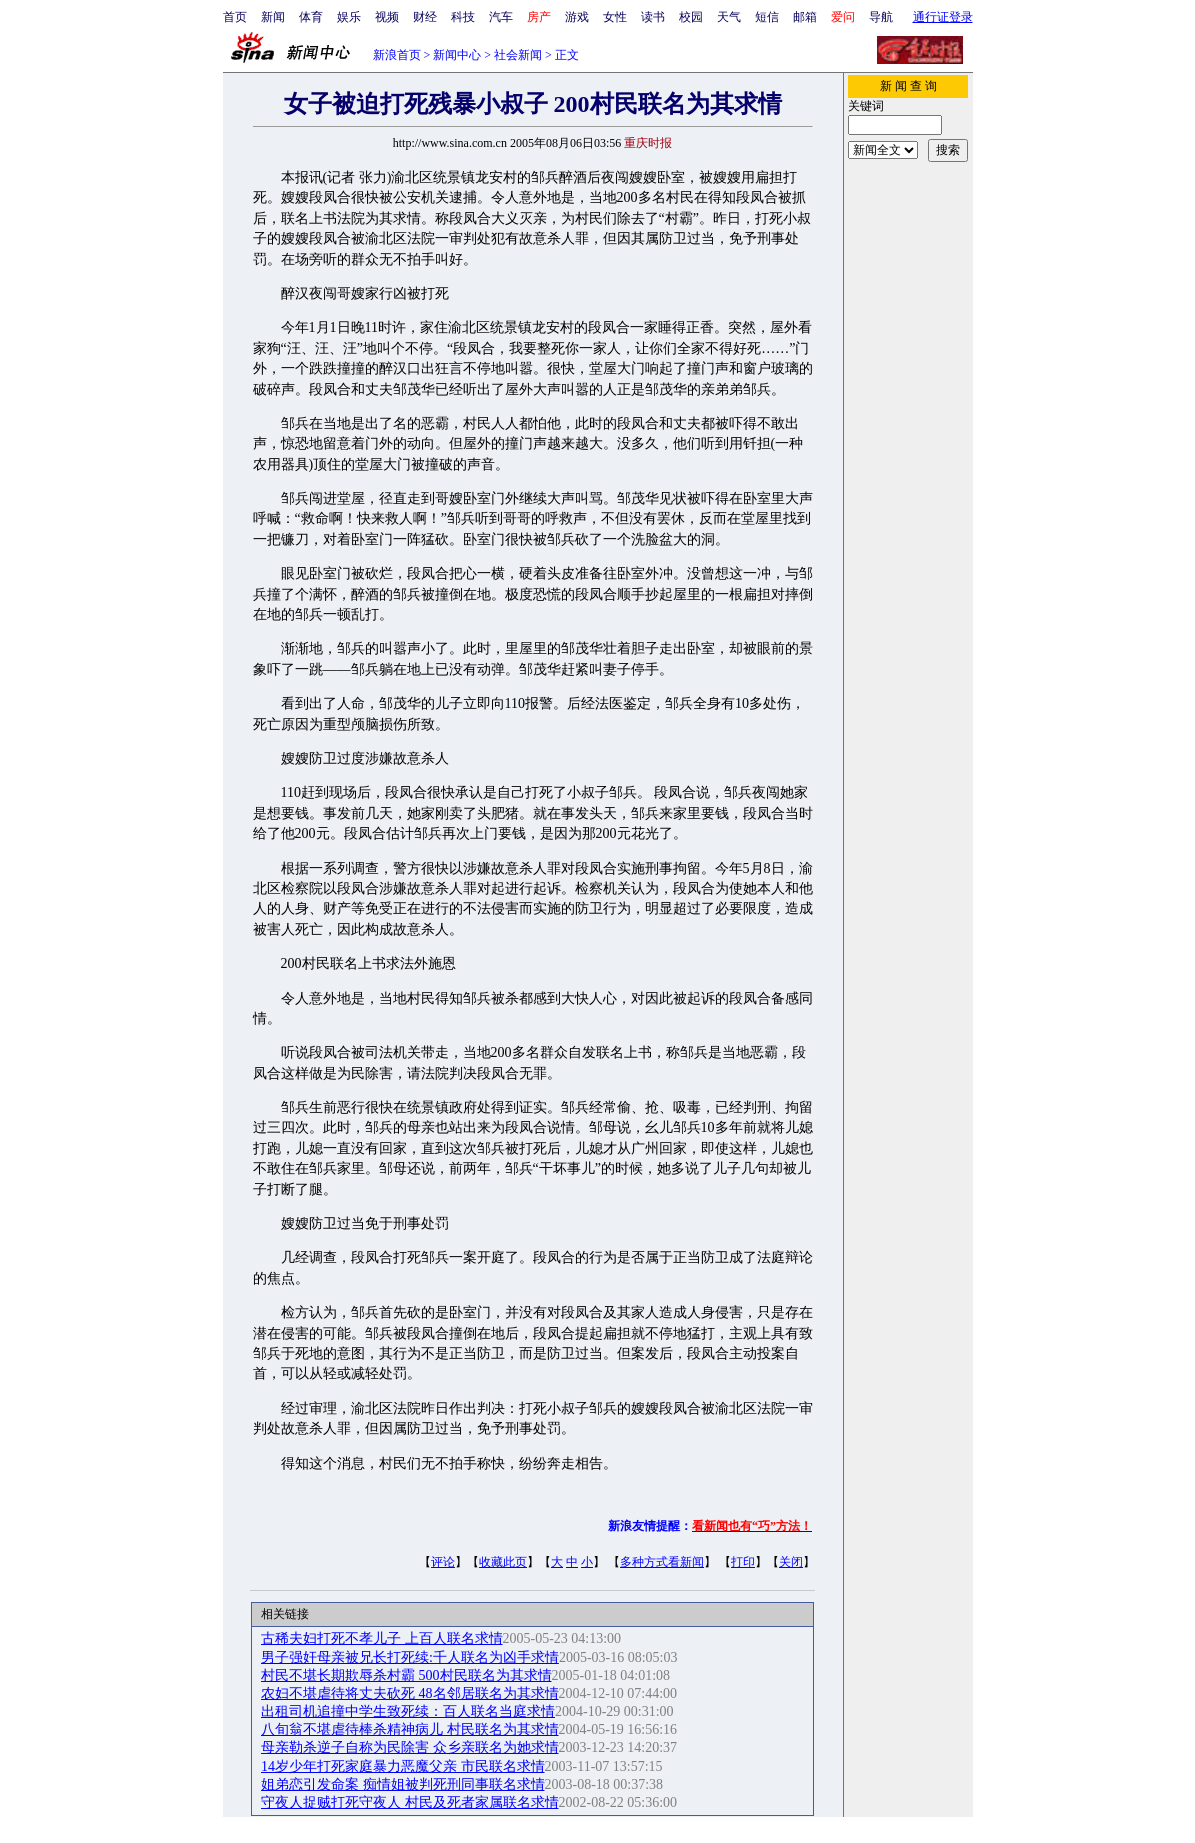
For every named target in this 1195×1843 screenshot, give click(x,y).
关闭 (791, 1562)
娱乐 (349, 17)
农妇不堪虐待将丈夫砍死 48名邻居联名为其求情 (410, 1693)
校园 (691, 17)
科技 (463, 17)
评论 (443, 1562)
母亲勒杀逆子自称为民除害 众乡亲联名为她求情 (410, 1747)
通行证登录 (943, 17)
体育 (311, 17)
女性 (615, 17)
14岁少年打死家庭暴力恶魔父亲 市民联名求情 (403, 1766)
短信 (767, 17)
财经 (425, 17)
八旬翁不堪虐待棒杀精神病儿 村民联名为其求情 (410, 1729)
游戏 (577, 17)
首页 (235, 17)
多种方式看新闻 (662, 1562)
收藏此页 (503, 1562)
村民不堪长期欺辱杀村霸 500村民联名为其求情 (406, 1675)
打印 (743, 1562)
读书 (653, 17)
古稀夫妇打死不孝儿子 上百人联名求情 (382, 1638)
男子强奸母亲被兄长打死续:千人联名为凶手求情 (410, 1657)
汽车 (501, 17)
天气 (729, 17)
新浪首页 (397, 55)
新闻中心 (457, 55)
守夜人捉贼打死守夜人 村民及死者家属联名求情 (410, 1802)
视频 (387, 17)
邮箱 (805, 17)
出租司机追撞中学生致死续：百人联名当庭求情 (408, 1711)
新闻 (273, 17)
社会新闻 (518, 55)
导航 (881, 17)
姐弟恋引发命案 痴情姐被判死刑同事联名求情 (403, 1784)
